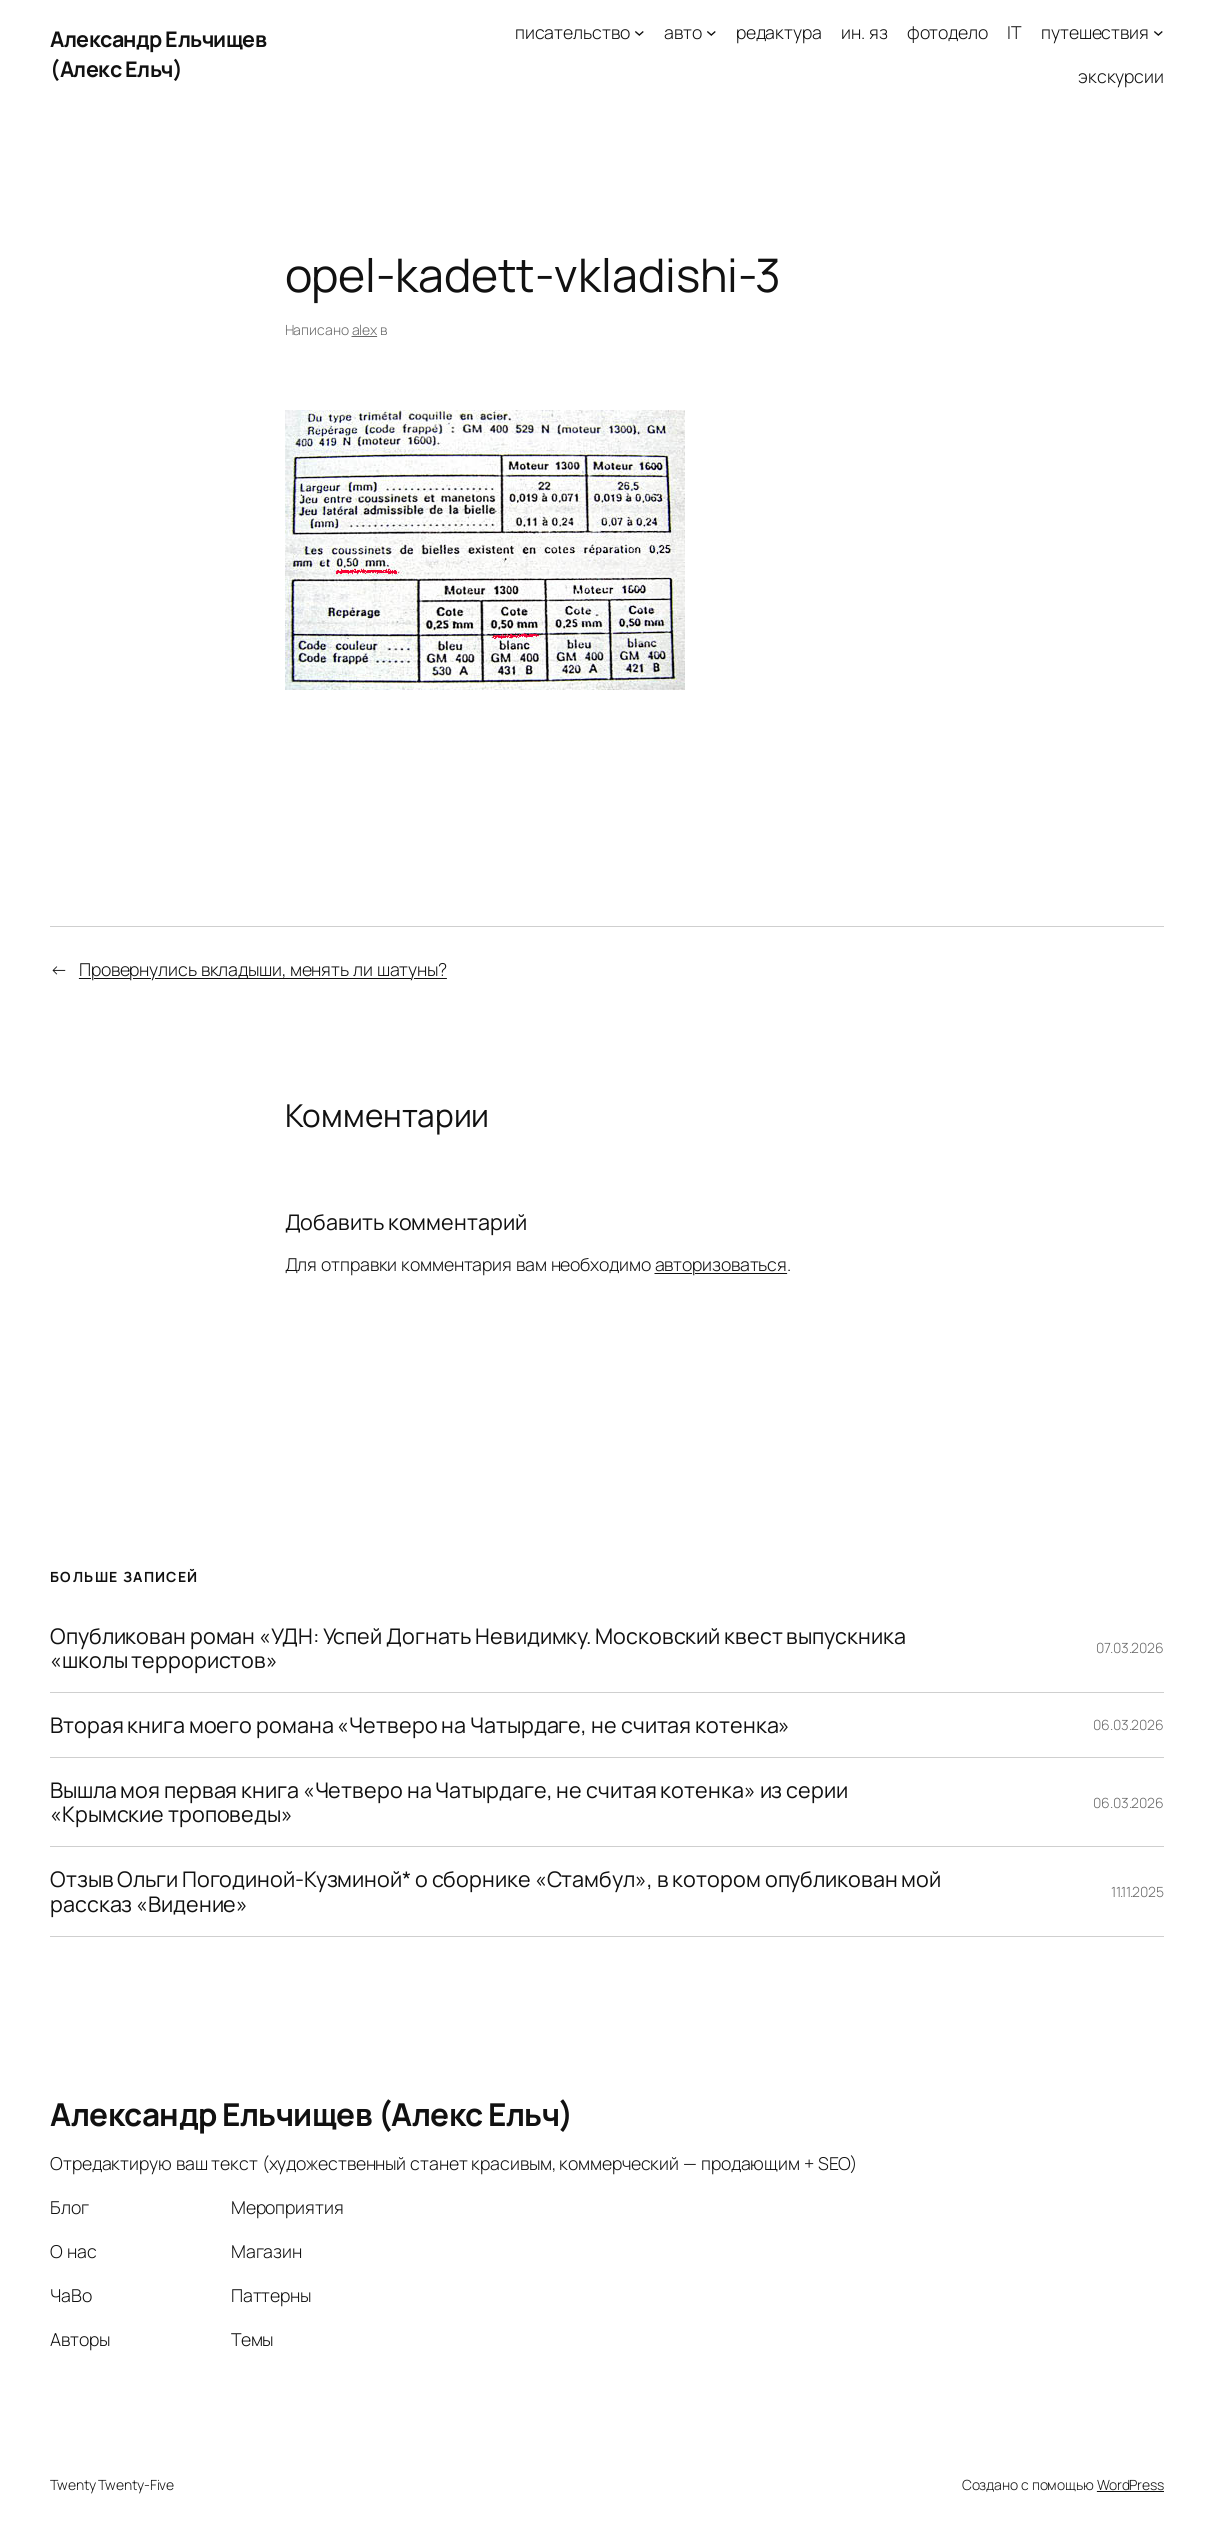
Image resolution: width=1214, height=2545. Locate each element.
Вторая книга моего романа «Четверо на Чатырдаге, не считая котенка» (420, 1725)
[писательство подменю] (639, 32)
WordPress (1130, 2484)
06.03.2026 (1128, 1724)
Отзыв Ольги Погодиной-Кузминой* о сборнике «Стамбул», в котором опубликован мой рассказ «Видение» (495, 1891)
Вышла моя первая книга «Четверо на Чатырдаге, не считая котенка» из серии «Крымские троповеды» (449, 1802)
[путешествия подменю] (1158, 32)
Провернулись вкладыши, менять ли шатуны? (263, 969)
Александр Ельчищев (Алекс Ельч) (158, 53)
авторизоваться (721, 1264)
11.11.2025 (1137, 1891)
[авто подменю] (711, 32)
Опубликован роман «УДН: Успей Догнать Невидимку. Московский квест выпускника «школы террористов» (477, 1648)
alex (365, 329)
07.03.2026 (1130, 1647)
